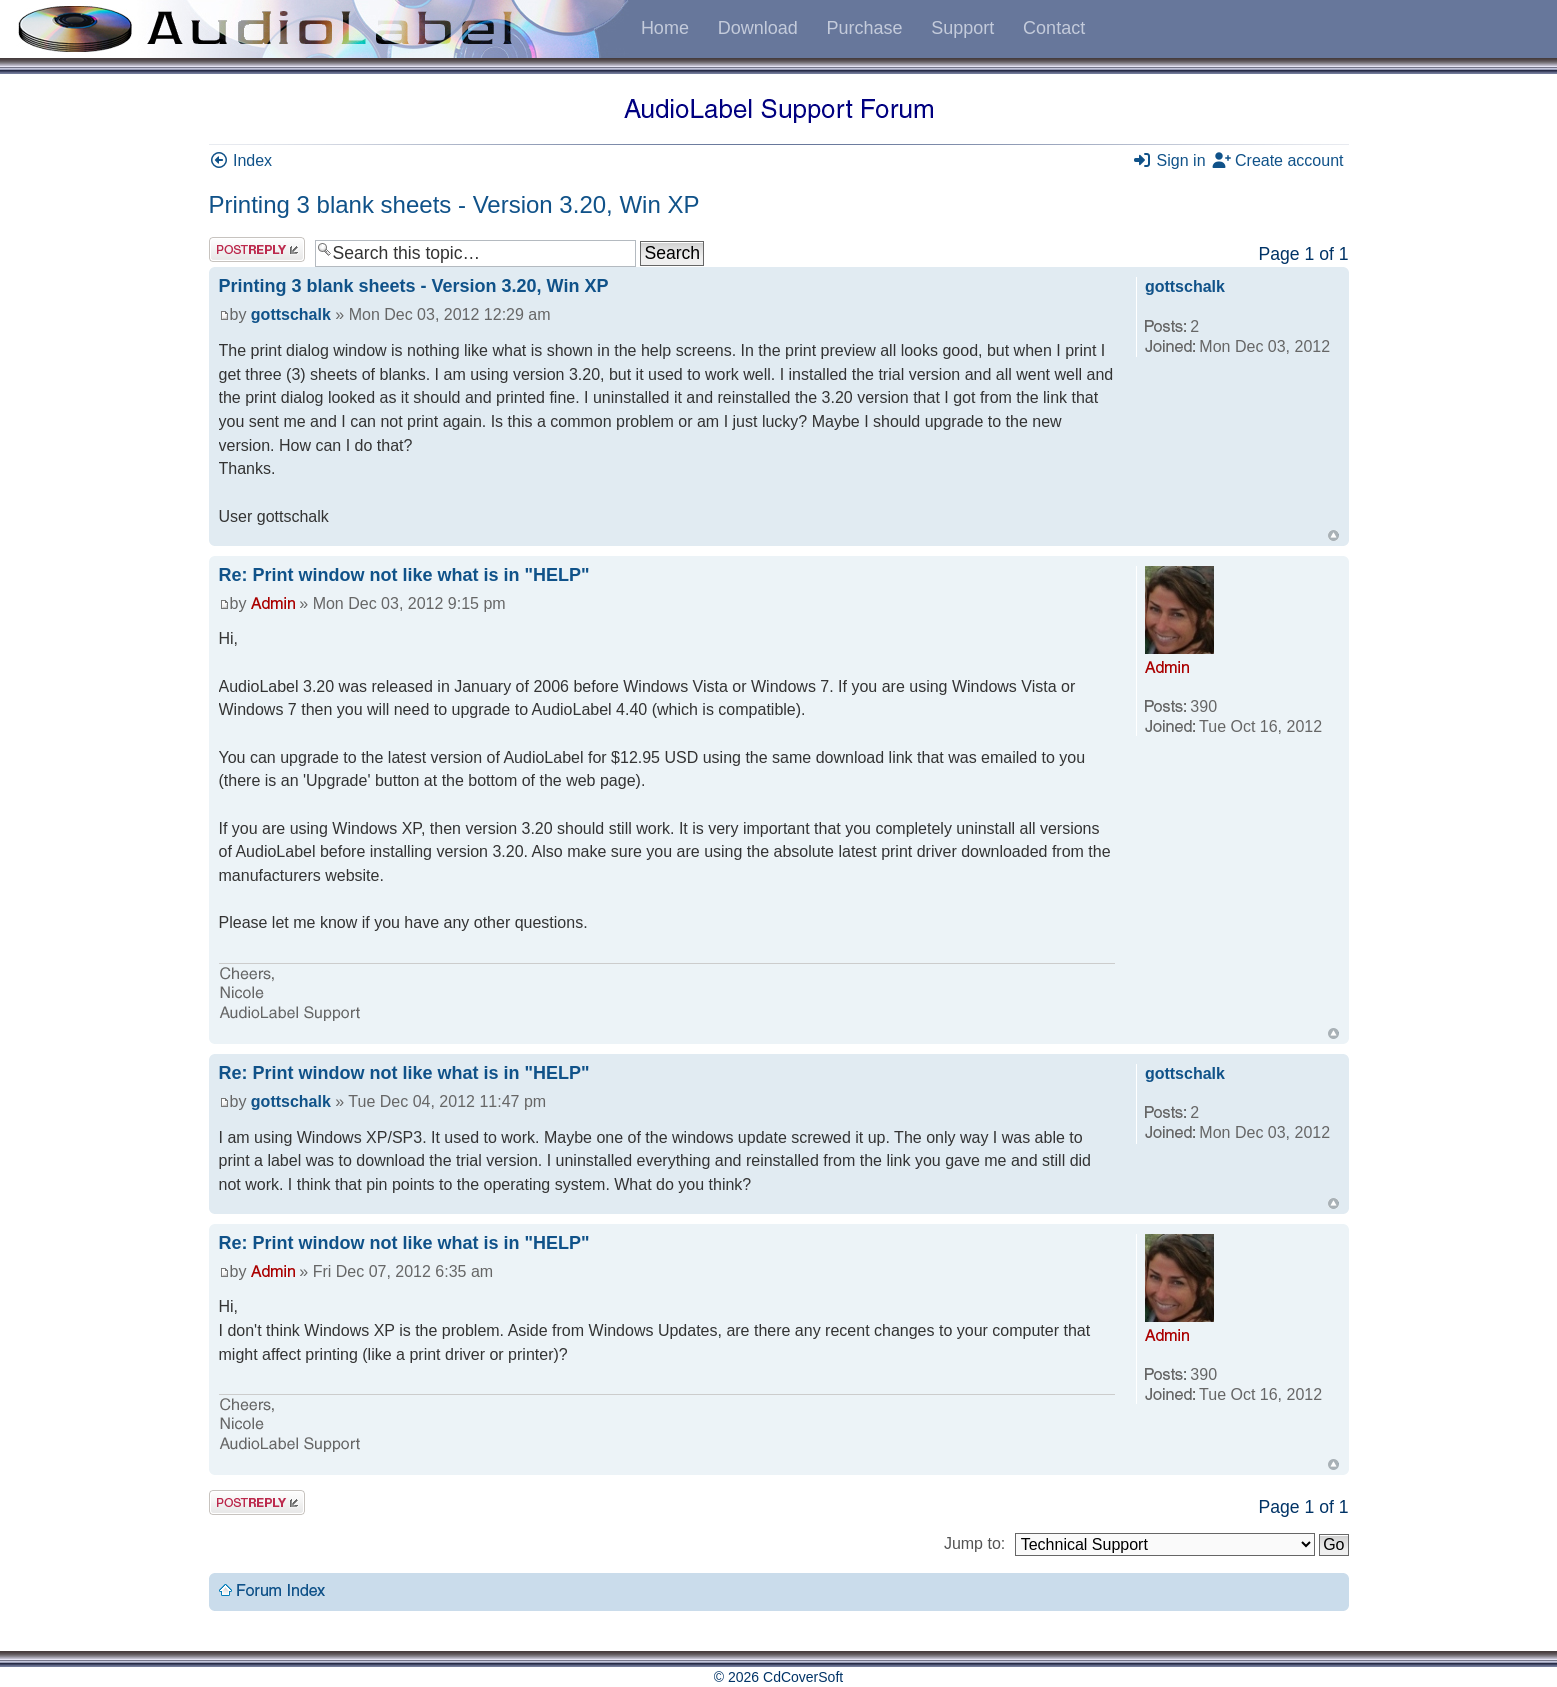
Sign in (1168, 160)
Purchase (864, 28)
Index (241, 160)
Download (758, 28)
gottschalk (291, 314)
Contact (1054, 28)
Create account (1277, 160)
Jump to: (974, 1543)
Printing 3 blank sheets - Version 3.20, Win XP (454, 204)
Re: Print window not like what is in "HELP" (404, 575)
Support (962, 28)
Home (665, 28)
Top (1333, 535)
